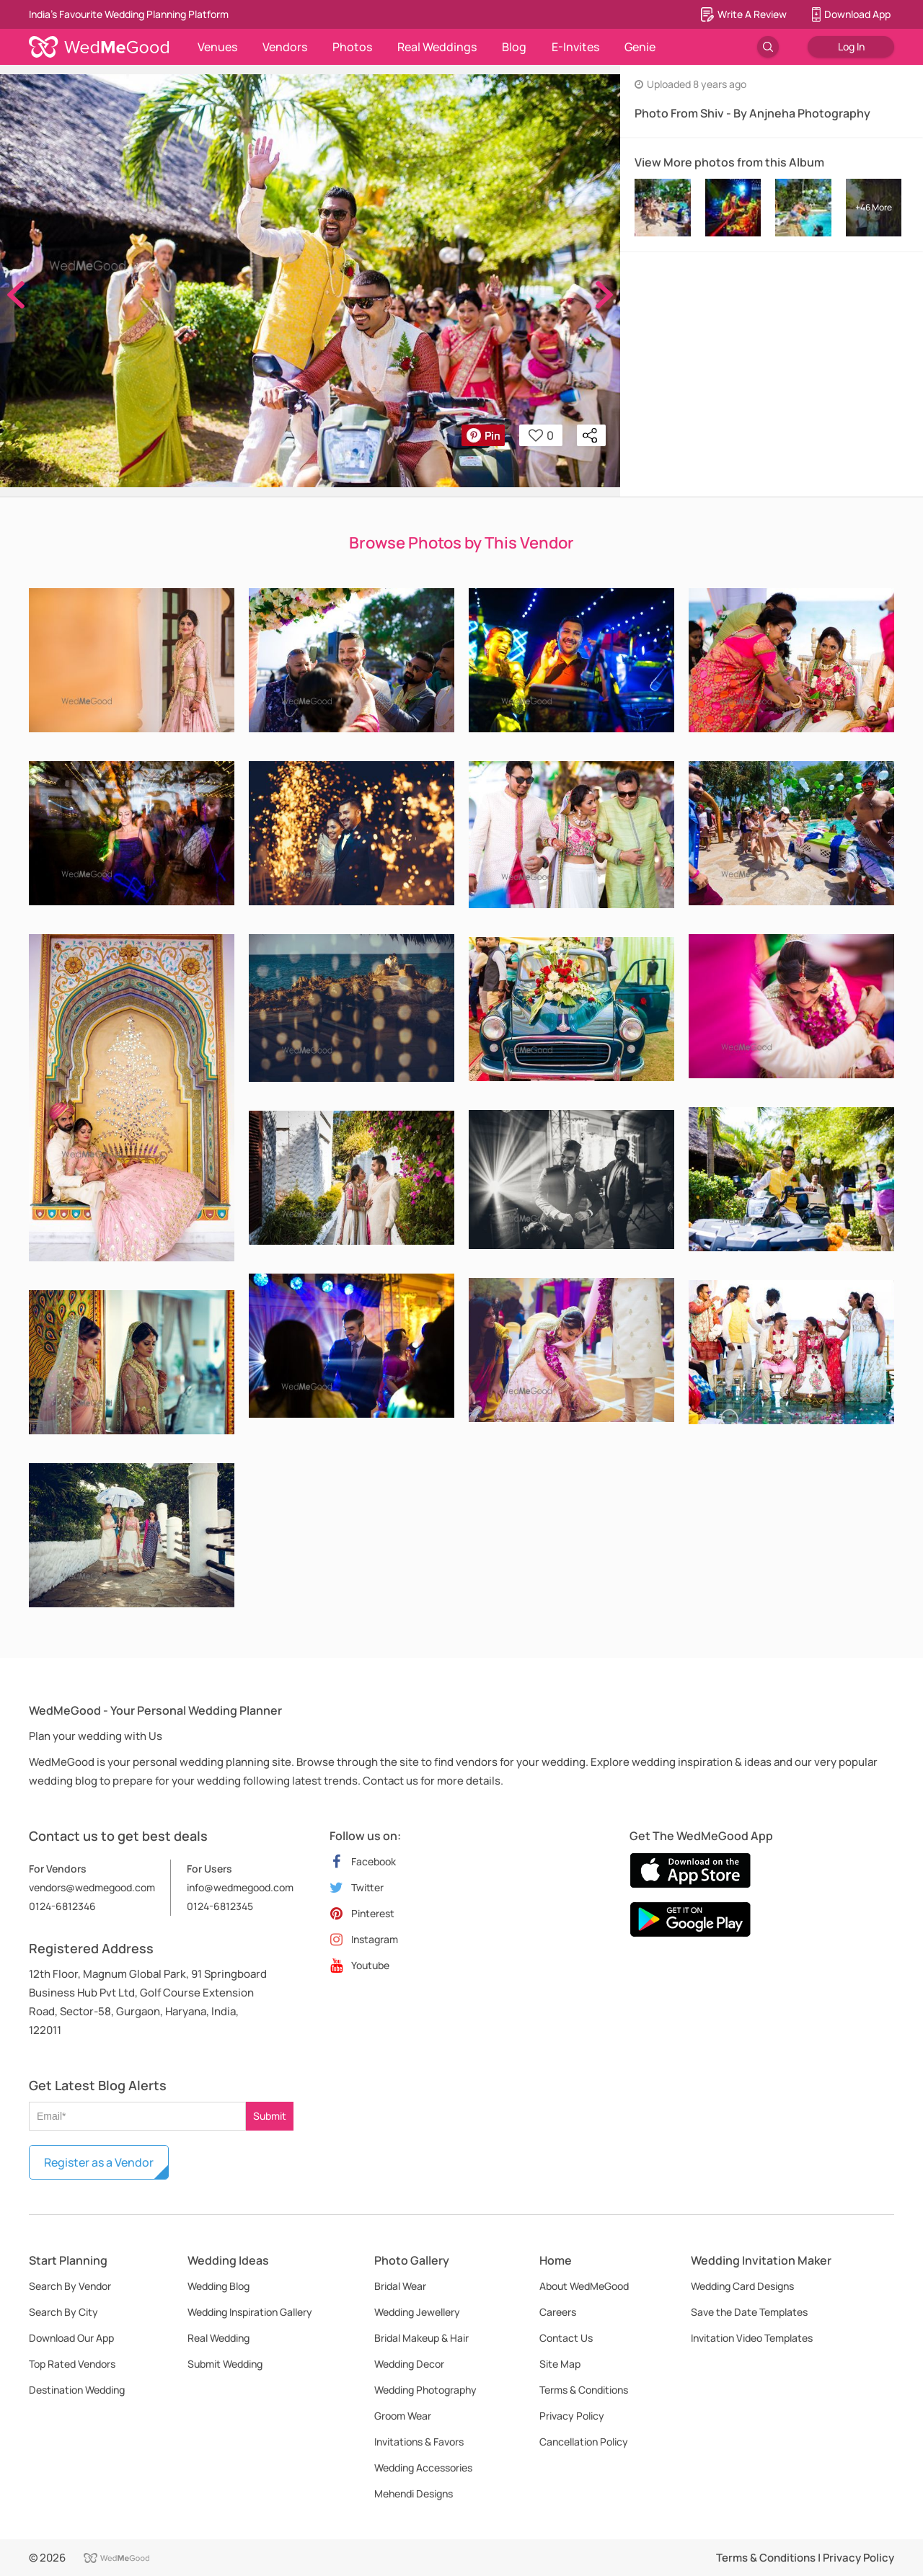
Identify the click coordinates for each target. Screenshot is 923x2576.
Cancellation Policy (583, 2441)
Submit (269, 2116)
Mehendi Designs (413, 2493)
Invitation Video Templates (752, 2338)
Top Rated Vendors (72, 2364)
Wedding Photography (425, 2390)
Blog (514, 47)
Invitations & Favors (419, 2441)
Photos (352, 47)
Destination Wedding (77, 2390)
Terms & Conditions (583, 2390)
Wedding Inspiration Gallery (249, 2312)
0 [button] (541, 435)
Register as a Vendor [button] (99, 2162)
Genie (639, 47)
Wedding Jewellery (417, 2312)
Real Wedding (218, 2338)
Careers (557, 2312)
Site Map (559, 2364)
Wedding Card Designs (742, 2286)
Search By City (63, 2312)
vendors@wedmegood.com (92, 1887)
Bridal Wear (400, 2286)
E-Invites (575, 47)
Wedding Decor (409, 2364)
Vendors (284, 47)
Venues (217, 47)
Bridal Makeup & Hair (421, 2338)
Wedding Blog (218, 2286)
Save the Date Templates (749, 2312)
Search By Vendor (70, 2286)
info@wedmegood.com (240, 1887)
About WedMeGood (584, 2286)
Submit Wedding (224, 2364)
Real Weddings (437, 47)
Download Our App (71, 2338)
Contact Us (566, 2338)
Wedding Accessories (423, 2467)
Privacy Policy (571, 2415)
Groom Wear (402, 2415)
